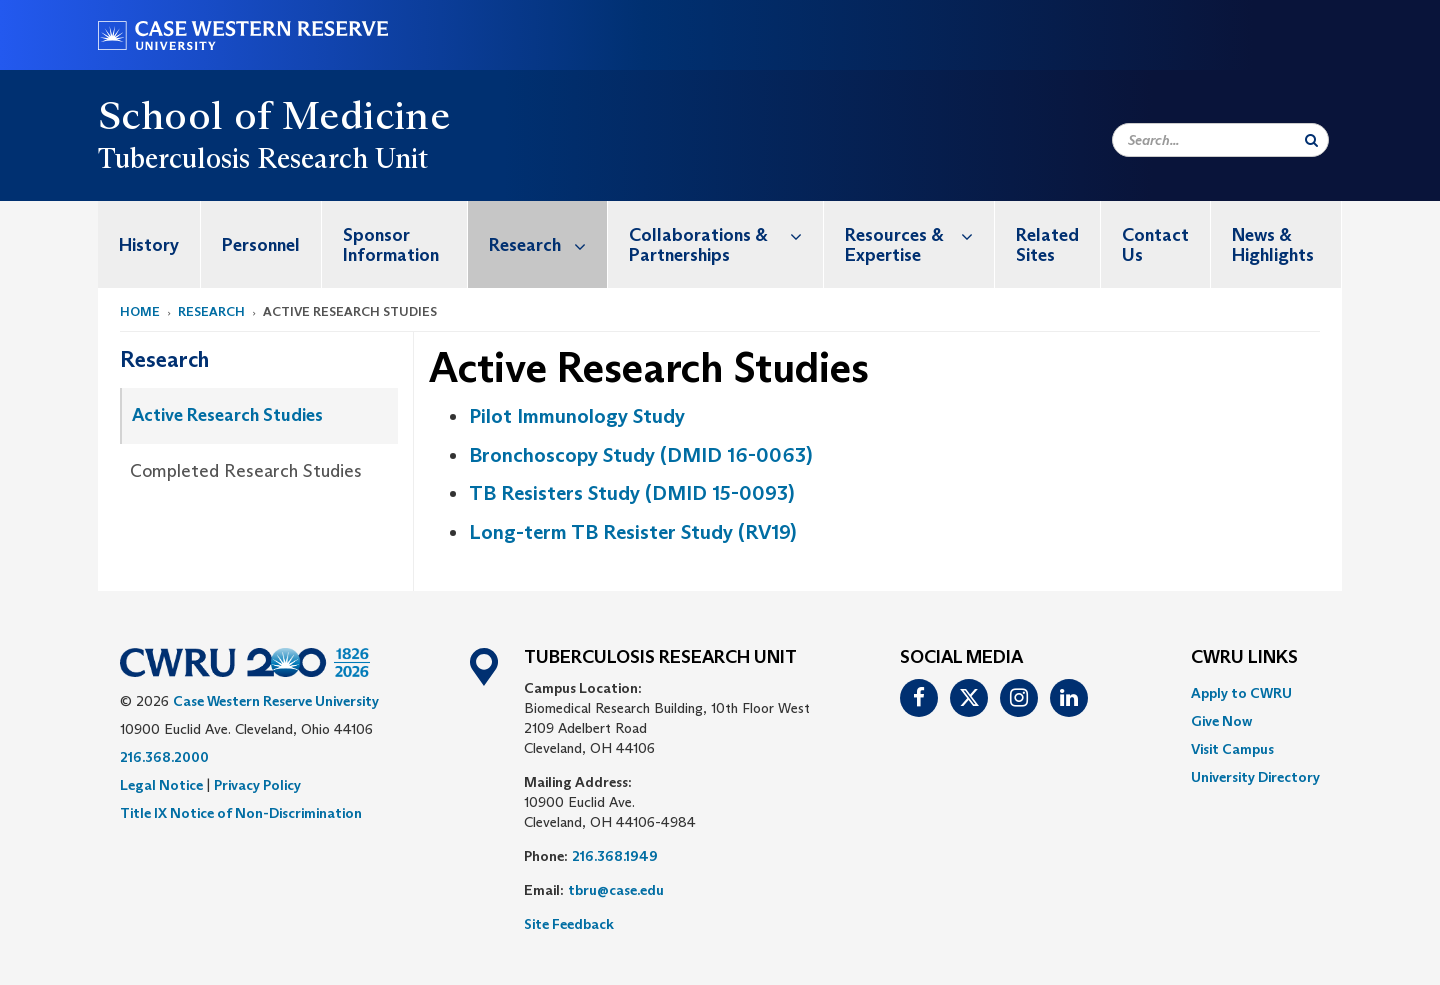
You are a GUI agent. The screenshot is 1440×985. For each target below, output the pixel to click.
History (149, 245)
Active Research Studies (227, 415)
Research (548, 244)
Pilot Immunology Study (577, 416)
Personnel (261, 245)
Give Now (1221, 721)
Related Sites (1047, 245)
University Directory (1255, 777)
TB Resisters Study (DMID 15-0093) (631, 493)
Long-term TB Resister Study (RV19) (632, 532)
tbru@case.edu (616, 890)
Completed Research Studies (246, 471)
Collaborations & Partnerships (726, 234)
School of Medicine (274, 115)
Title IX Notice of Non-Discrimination (241, 813)
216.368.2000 (164, 757)
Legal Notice (161, 785)
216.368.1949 (615, 856)
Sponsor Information (391, 245)
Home (140, 311)
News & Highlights (1273, 245)
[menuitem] (149, 244)
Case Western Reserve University (276, 701)
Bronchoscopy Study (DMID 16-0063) (640, 455)
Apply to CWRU (1241, 693)
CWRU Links (1244, 658)
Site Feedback (569, 924)
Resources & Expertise (919, 234)
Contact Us (1155, 245)
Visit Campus (1232, 749)
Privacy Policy (257, 785)
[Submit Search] (1311, 140)
